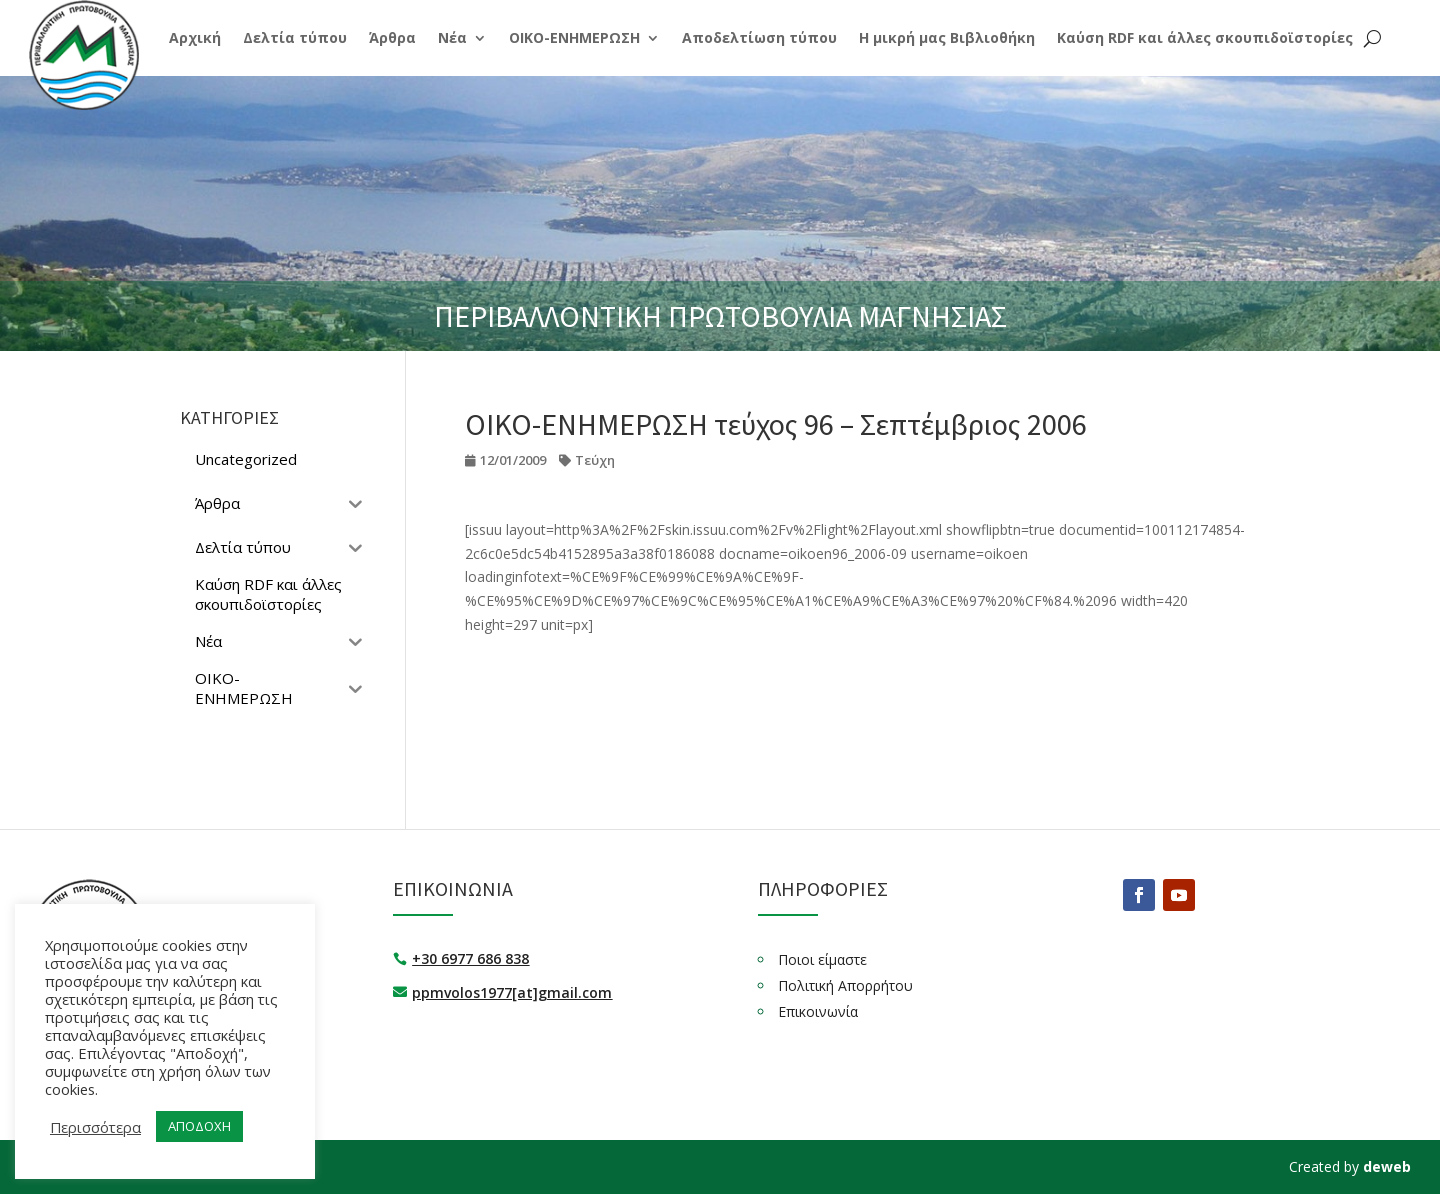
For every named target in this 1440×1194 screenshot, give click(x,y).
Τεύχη (595, 460)
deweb (1387, 1166)
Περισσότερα (95, 1127)
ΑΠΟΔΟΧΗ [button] (199, 1126)
